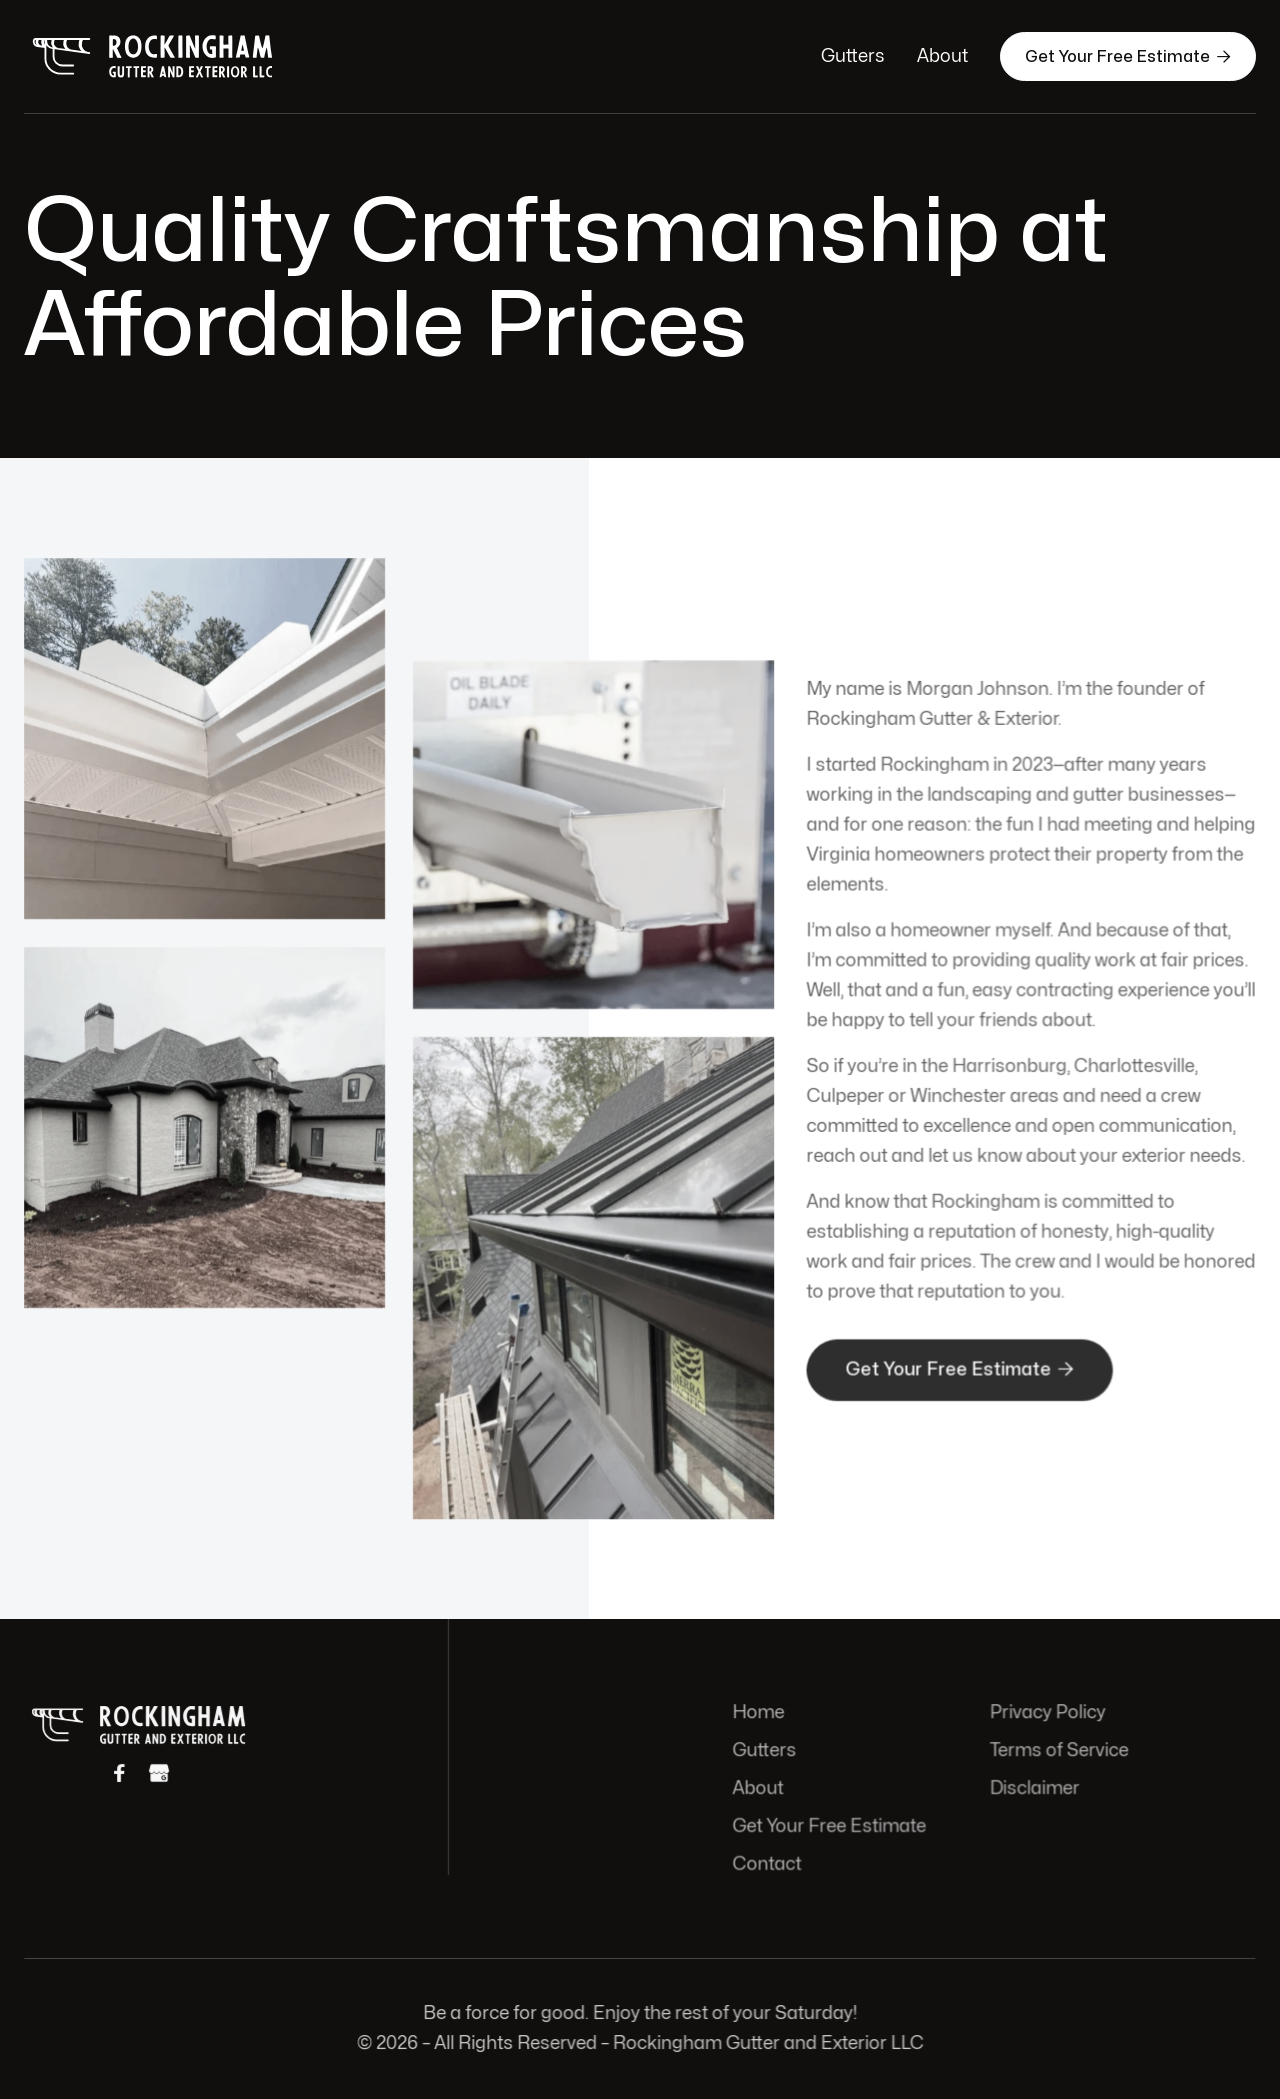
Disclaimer (1033, 1788)
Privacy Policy (1046, 1713)
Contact (770, 1862)
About (942, 56)
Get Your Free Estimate (1128, 56)
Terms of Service (1057, 1750)
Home (761, 1713)
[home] (153, 56)
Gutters (853, 56)
